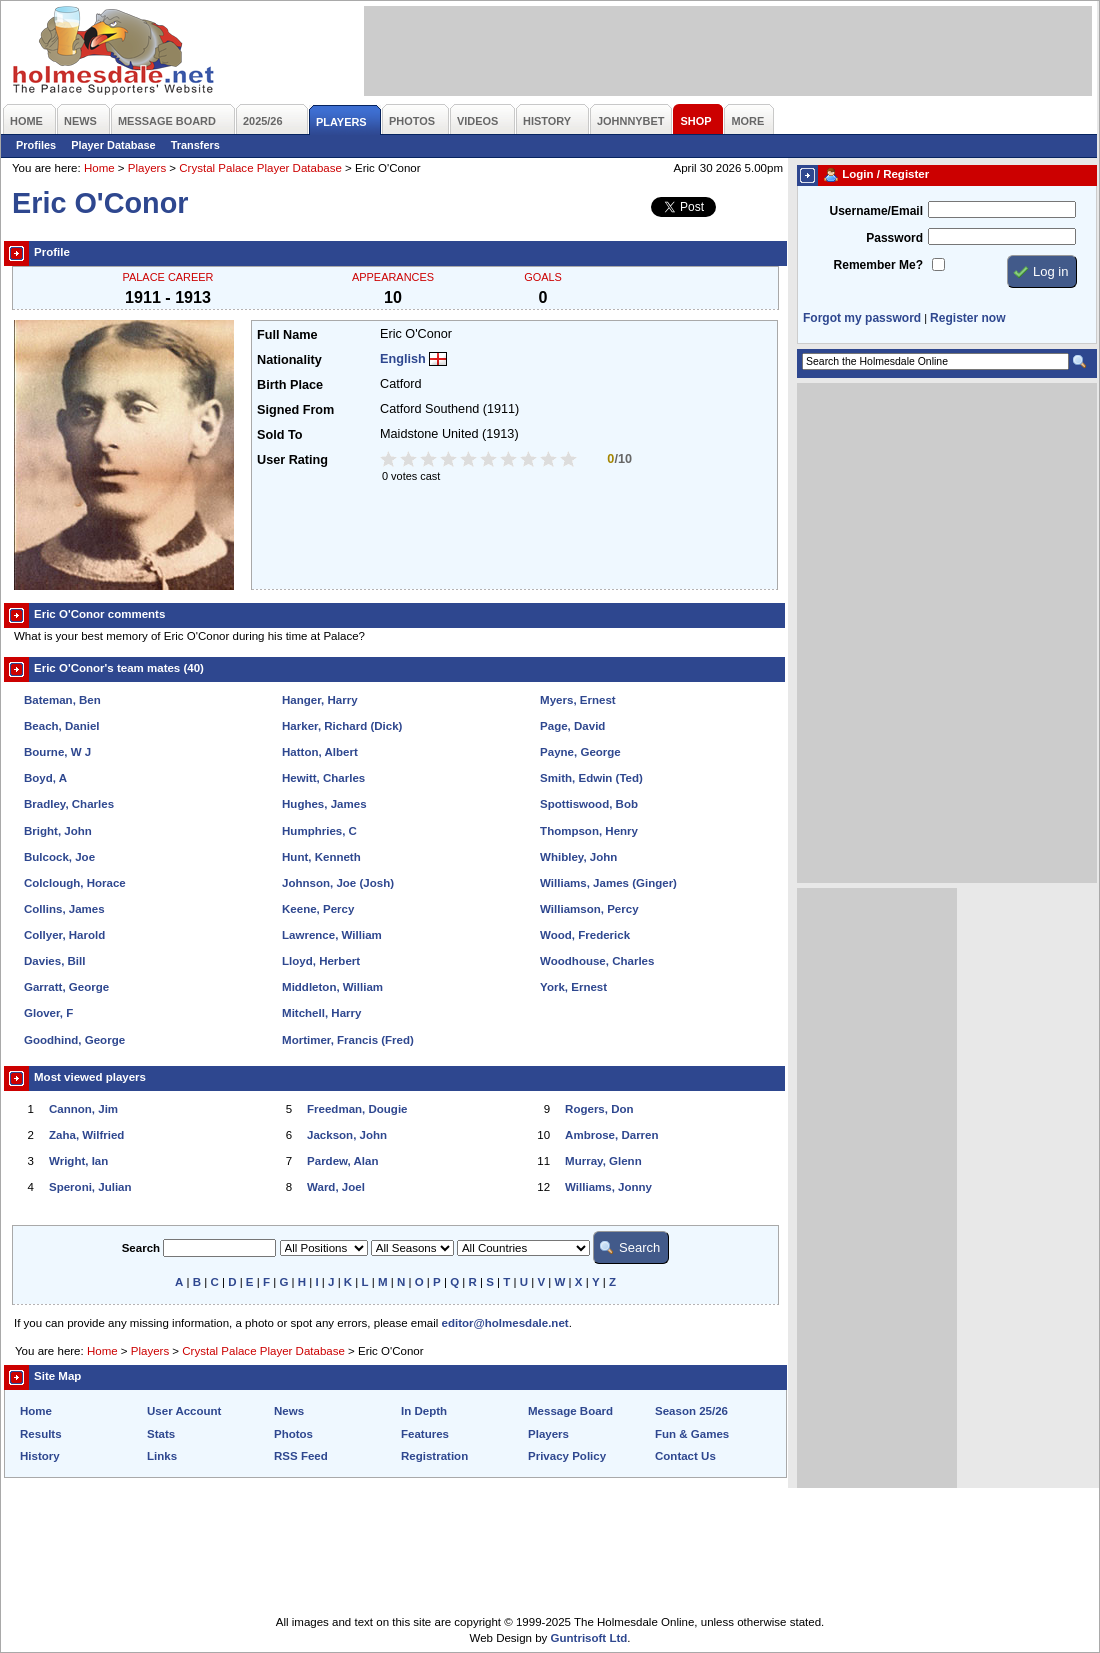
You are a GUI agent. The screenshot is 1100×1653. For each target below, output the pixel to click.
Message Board (570, 1411)
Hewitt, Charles (323, 778)
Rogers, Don (599, 1109)
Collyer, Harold (64, 935)
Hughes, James (324, 804)
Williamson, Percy (589, 909)
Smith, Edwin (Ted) (591, 778)
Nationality (289, 360)
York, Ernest (573, 987)
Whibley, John (578, 857)
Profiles (36, 145)
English (403, 359)
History (40, 1456)
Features (425, 1434)
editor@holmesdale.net (505, 1323)
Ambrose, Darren (611, 1135)
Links (162, 1456)
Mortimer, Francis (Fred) (348, 1040)
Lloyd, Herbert (321, 961)
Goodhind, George (74, 1040)
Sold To (279, 435)
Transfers (195, 145)
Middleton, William (332, 987)
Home (99, 168)
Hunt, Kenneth (321, 857)
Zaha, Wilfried (86, 1135)
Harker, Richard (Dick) (342, 726)
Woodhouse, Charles (597, 961)
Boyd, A (45, 778)
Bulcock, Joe (59, 857)
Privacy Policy (567, 1456)
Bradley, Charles (69, 804)
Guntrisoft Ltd (589, 1638)
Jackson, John (347, 1135)
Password (894, 238)
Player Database (113, 145)
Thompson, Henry (589, 831)
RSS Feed (301, 1456)
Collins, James (64, 909)
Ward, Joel (336, 1187)
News (289, 1411)
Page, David (572, 726)
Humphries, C (319, 831)
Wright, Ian (78, 1161)
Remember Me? (878, 265)
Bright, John (58, 831)
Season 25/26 (691, 1411)
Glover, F (48, 1013)
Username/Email (876, 211)
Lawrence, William (332, 935)
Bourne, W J (57, 752)
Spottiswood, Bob (589, 804)
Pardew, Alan (342, 1161)
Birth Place (290, 385)
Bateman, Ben (62, 700)
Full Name (287, 335)
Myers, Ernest (578, 700)
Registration (434, 1456)
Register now (967, 318)
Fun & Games (692, 1434)
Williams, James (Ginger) (608, 883)
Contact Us (685, 1456)
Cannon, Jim (83, 1109)
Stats (161, 1434)
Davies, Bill (54, 961)
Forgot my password (862, 318)
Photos (293, 1434)
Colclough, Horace (75, 883)
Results (41, 1434)
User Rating (292, 460)
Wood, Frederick (585, 935)
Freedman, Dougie (357, 1109)
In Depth (424, 1411)
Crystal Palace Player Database (260, 168)
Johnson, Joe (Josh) (338, 883)
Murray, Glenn (603, 1161)
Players (147, 168)
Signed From (295, 410)
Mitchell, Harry (321, 1013)
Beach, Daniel (62, 726)
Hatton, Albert (320, 752)
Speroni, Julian (90, 1187)
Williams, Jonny (608, 1187)
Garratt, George (66, 987)
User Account (184, 1411)
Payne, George (580, 752)
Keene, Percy (318, 909)
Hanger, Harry (320, 700)
